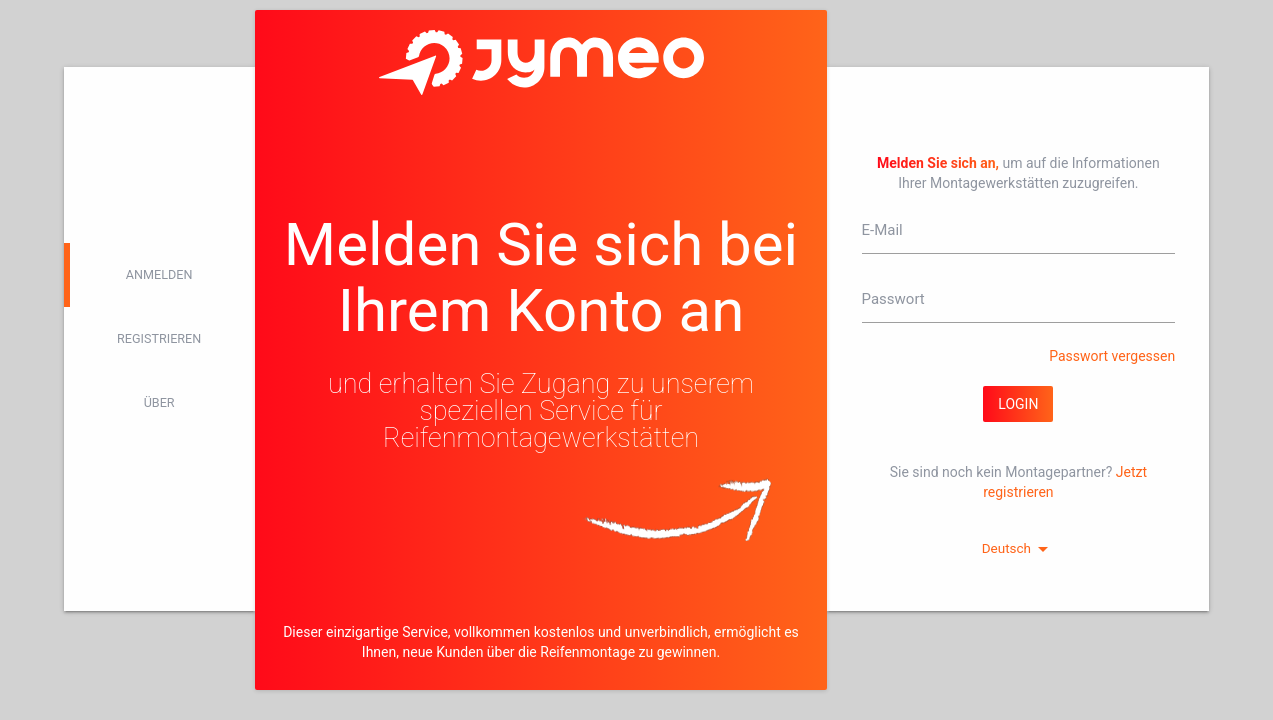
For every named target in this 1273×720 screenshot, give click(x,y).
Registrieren (159, 338)
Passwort (893, 299)
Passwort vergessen (1112, 356)
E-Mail (882, 230)
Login (1018, 404)
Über (159, 402)
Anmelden (159, 274)
